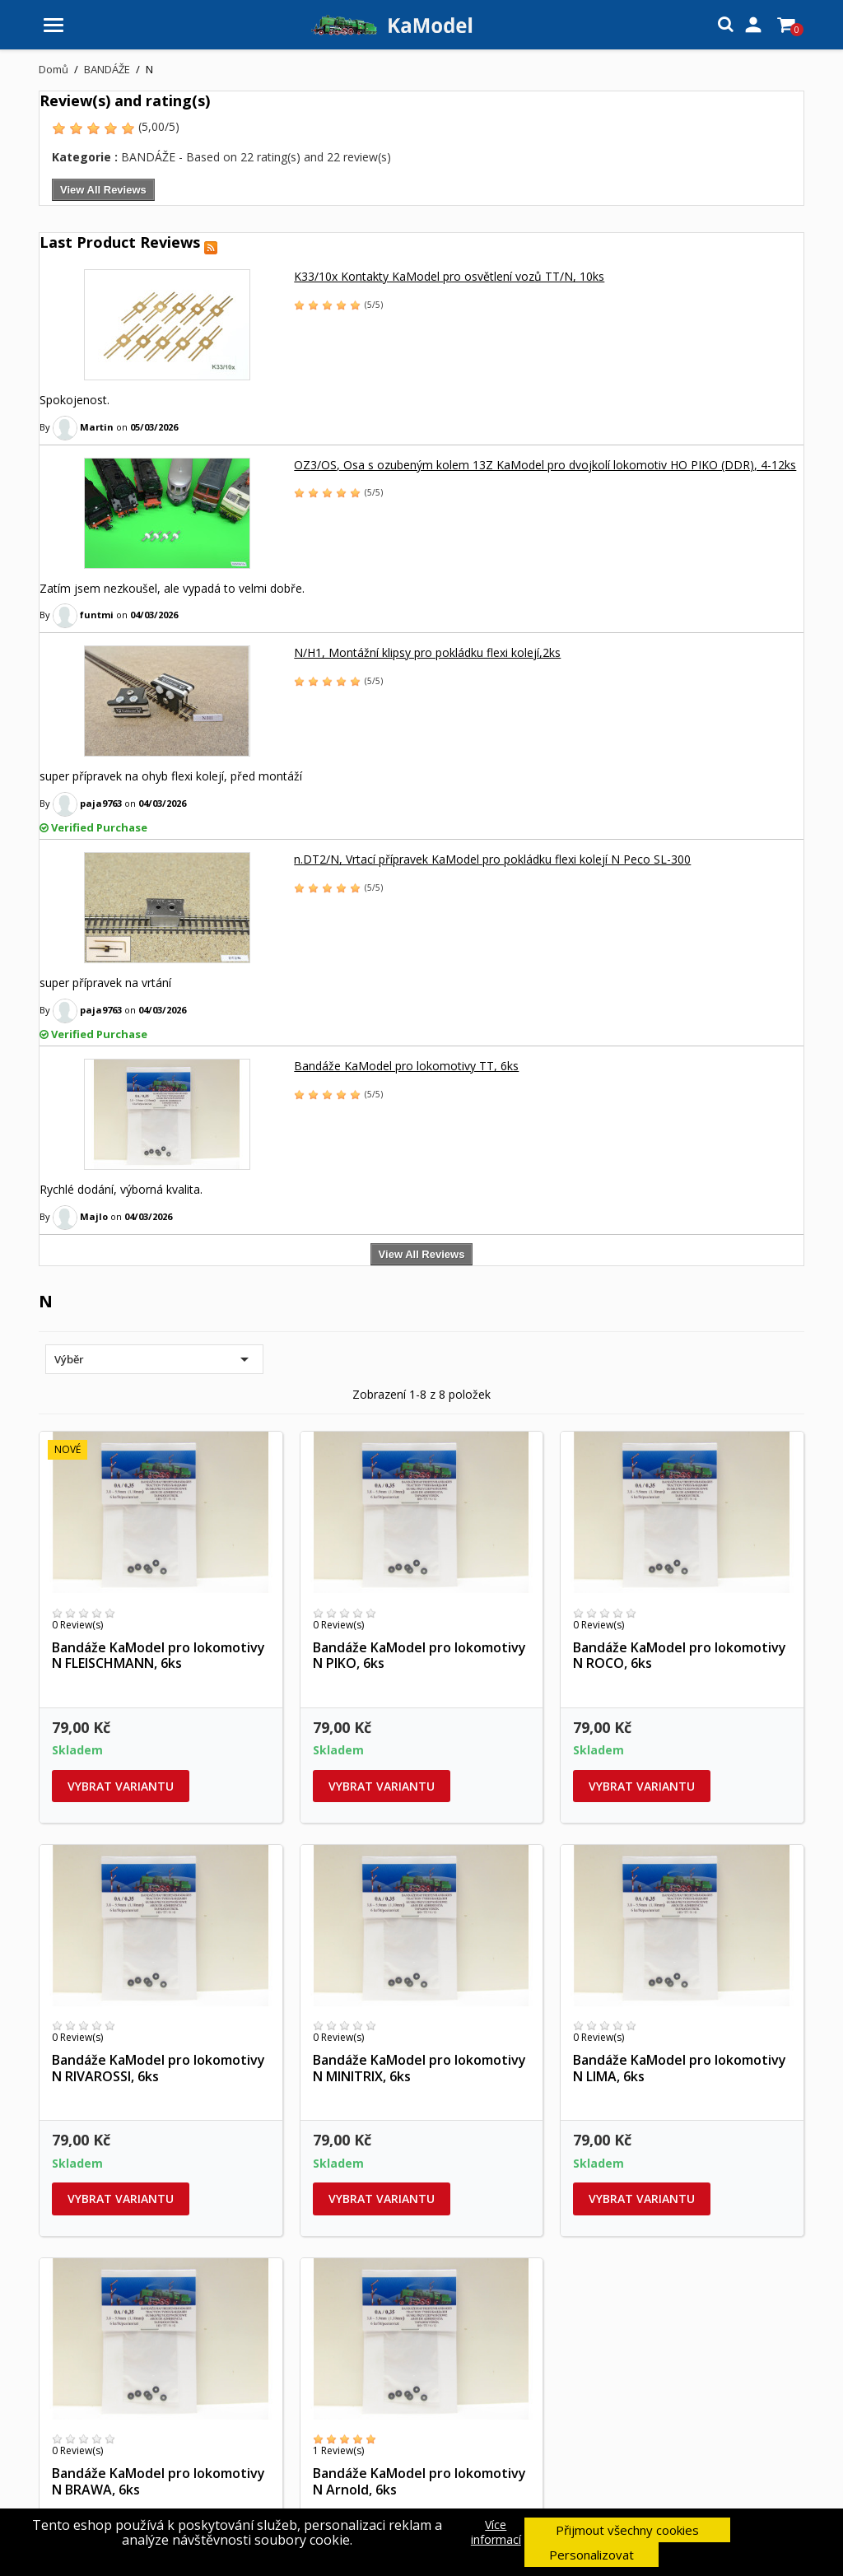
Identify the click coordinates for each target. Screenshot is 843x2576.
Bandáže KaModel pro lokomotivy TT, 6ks (406, 1066)
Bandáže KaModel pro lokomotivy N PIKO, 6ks (419, 1655)
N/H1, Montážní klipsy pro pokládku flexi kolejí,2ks (427, 652)
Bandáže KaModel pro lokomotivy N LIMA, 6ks (679, 2068)
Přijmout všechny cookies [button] (627, 2530)
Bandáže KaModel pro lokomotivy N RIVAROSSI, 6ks (158, 2068)
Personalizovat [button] (591, 2554)
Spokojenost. (74, 400)
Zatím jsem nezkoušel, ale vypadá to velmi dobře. (172, 588)
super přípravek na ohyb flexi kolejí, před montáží (171, 776)
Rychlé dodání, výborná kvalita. (121, 1189)
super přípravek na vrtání (105, 982)
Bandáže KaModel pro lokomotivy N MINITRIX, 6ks (419, 2068)
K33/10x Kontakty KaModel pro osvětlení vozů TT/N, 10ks (449, 276)
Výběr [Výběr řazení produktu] (154, 1359)
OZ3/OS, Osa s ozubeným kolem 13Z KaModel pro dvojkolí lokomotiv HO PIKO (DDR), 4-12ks (545, 465)
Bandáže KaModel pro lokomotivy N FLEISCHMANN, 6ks (158, 1655)
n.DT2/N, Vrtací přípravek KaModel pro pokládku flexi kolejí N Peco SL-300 (492, 859)
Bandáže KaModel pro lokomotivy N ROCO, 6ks (679, 1655)
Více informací (496, 2532)
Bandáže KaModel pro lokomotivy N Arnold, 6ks (419, 2481)
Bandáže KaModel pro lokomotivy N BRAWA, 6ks (158, 2481)
